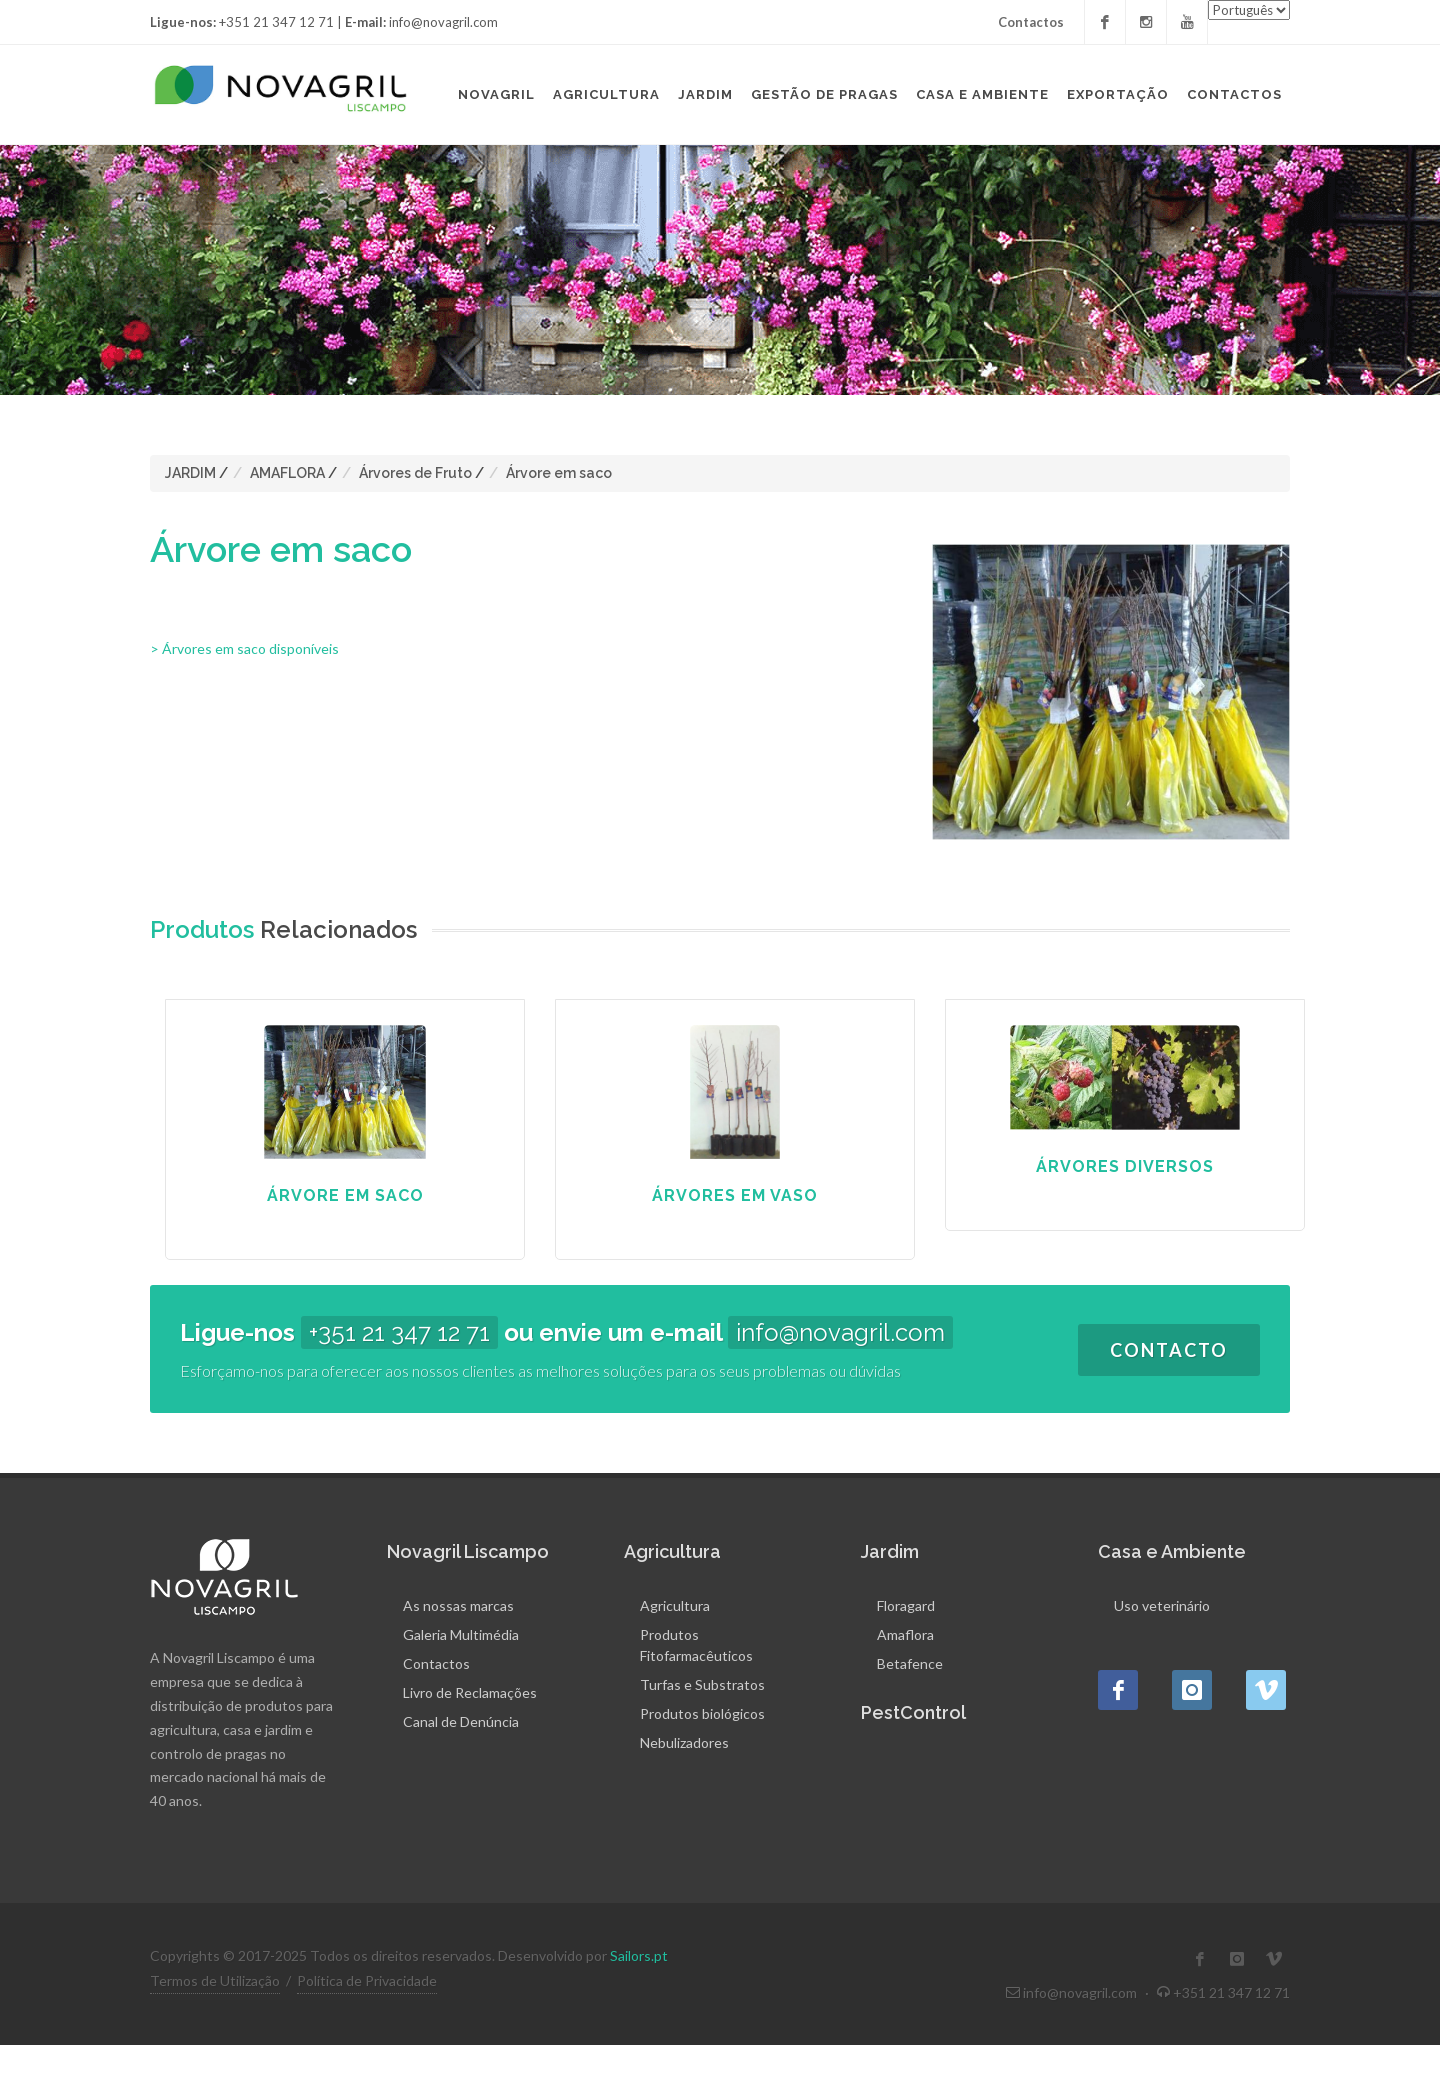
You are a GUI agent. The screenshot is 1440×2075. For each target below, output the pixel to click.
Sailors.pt (639, 1955)
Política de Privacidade (367, 1980)
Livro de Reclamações (470, 1692)
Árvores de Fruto (415, 473)
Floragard (906, 1605)
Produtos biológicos (702, 1713)
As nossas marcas (458, 1605)
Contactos (1031, 22)
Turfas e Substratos (702, 1684)
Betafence (910, 1663)
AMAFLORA (287, 473)
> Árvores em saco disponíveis (244, 648)
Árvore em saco (559, 473)
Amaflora (905, 1634)
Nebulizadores (684, 1742)
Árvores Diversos (1125, 1166)
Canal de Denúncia (461, 1721)
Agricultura (675, 1605)
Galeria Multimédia (461, 1634)
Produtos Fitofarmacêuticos (696, 1645)
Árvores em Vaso (735, 1195)
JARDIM (190, 473)
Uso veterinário (1162, 1605)
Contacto (1169, 1350)
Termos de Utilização (215, 1980)
